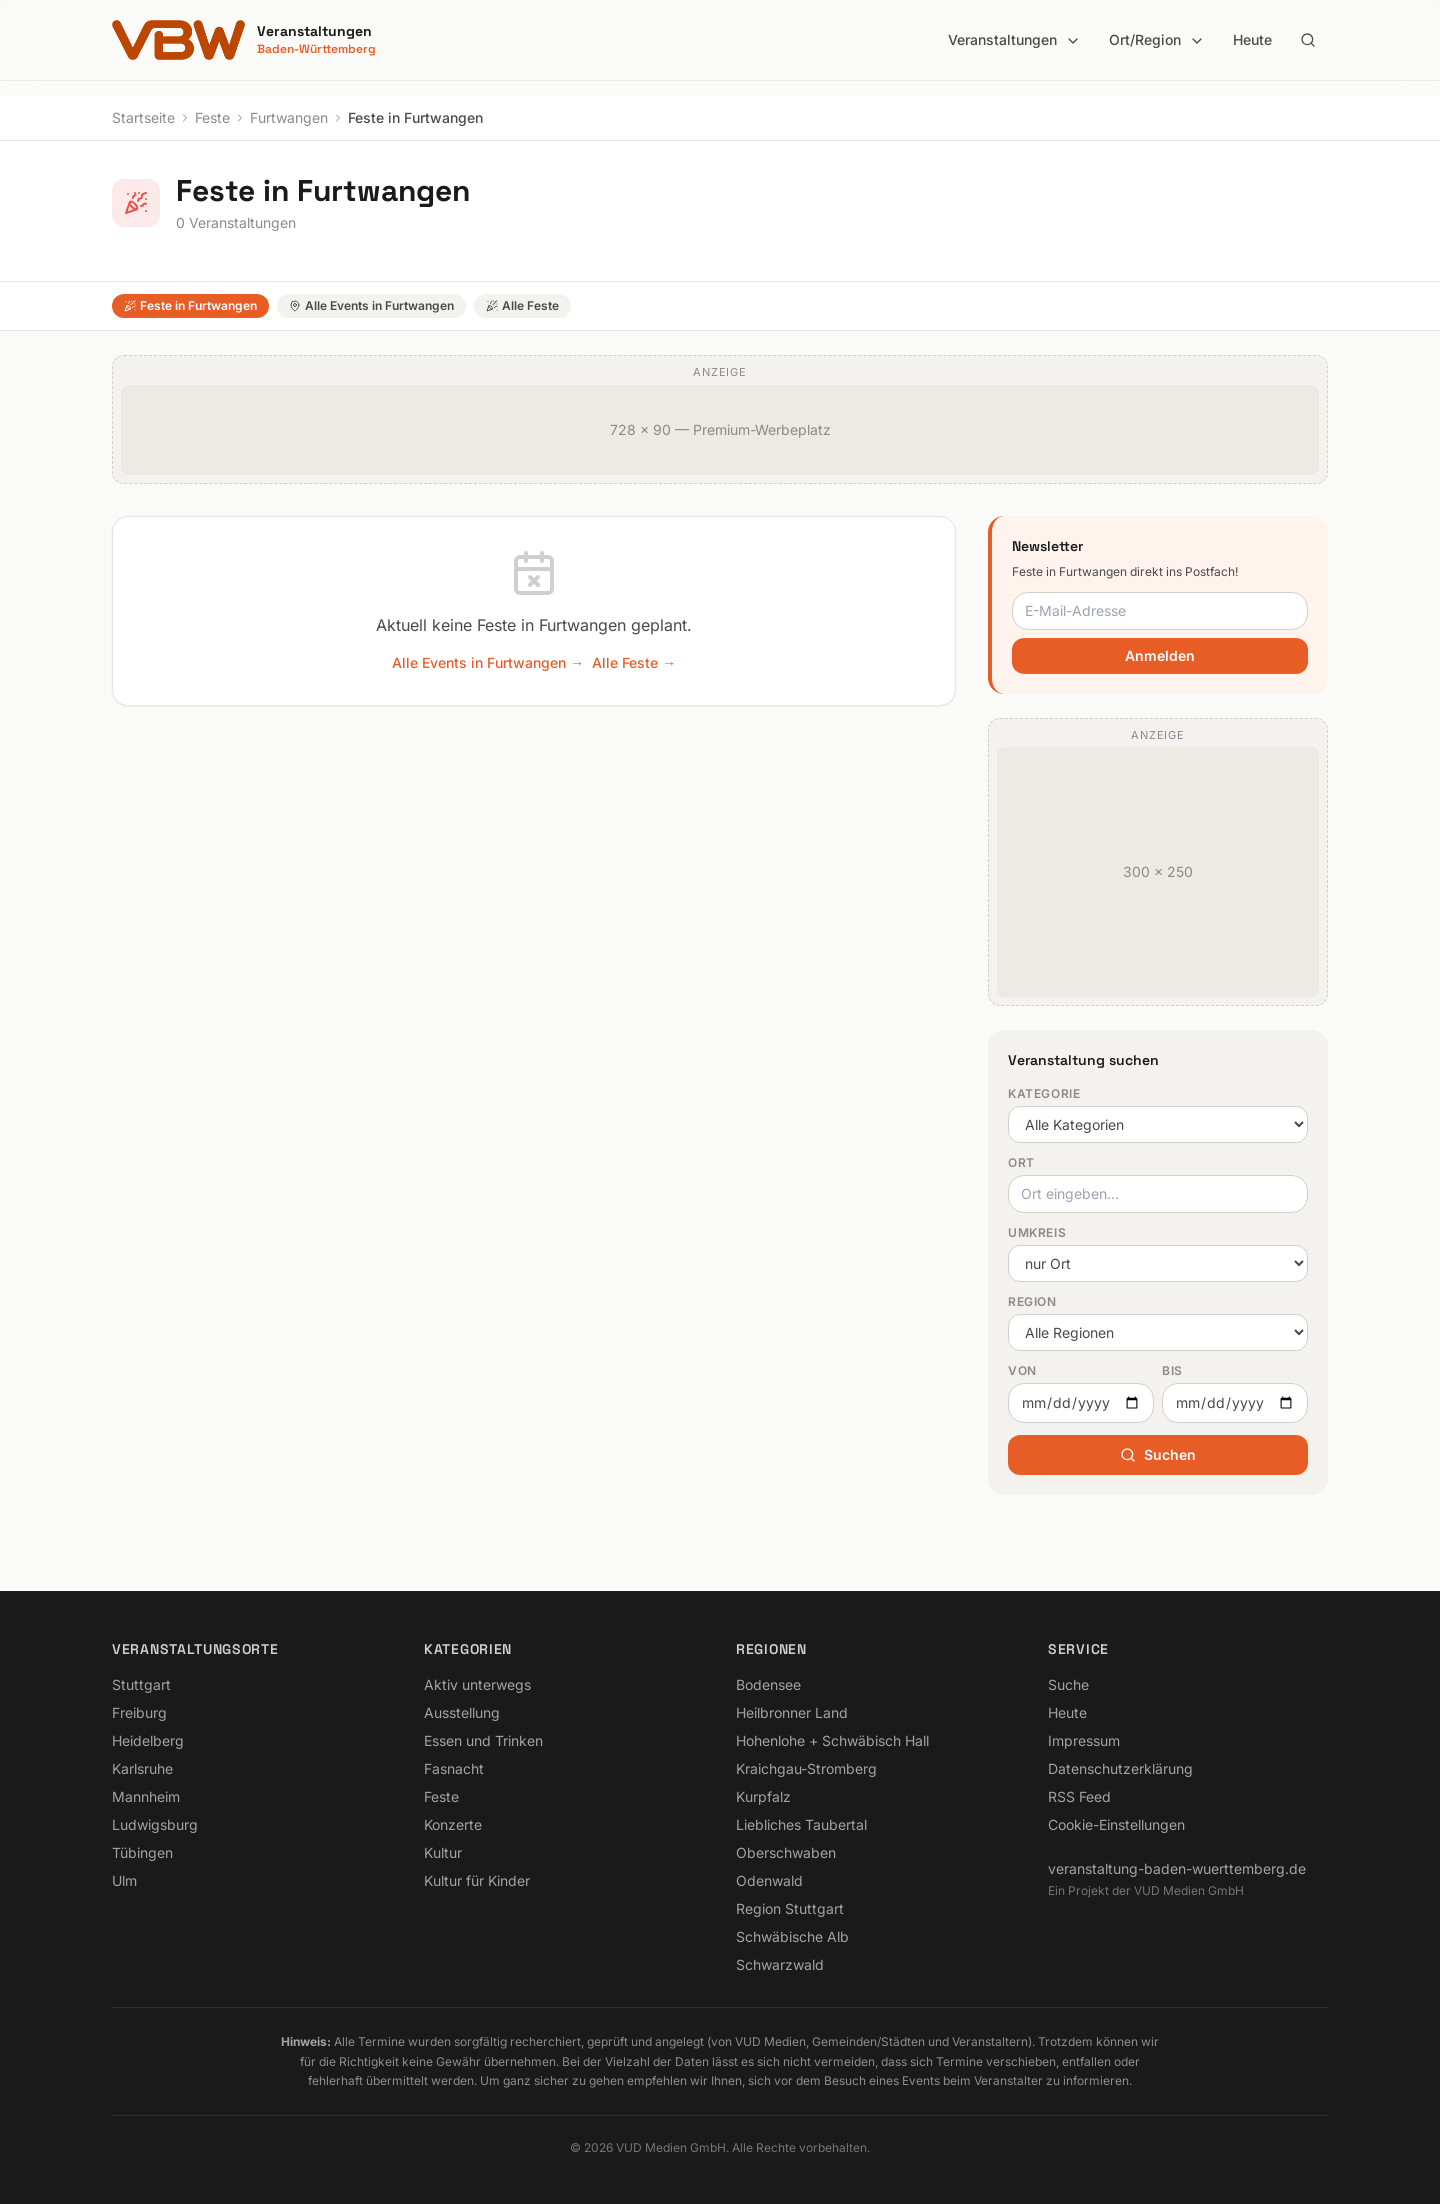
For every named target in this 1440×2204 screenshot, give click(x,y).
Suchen (1158, 1454)
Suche (1068, 1684)
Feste (212, 117)
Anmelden (1160, 655)
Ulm (124, 1880)
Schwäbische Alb (792, 1936)
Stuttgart (141, 1684)
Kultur (443, 1852)
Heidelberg (148, 1740)
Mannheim (146, 1796)
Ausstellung (462, 1712)
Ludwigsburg (155, 1824)
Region (1032, 1301)
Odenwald (769, 1880)
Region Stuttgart (790, 1908)
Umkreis (1037, 1232)
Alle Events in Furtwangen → (488, 662)
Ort (1021, 1162)
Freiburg (139, 1712)
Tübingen (142, 1852)
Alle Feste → (634, 662)
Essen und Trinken (483, 1740)
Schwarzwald (780, 1964)
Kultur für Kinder (477, 1880)
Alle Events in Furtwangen (371, 305)
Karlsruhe (142, 1768)
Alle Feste (522, 305)
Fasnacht (454, 1768)
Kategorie (1044, 1093)
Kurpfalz (763, 1796)
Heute (1252, 39)
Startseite (143, 117)
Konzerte (453, 1824)
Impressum (1084, 1740)
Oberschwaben (786, 1852)
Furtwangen (289, 117)
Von (1022, 1370)
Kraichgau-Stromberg (806, 1768)
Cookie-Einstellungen (1116, 1824)
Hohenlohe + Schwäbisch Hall (832, 1740)
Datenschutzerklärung (1120, 1768)
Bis (1172, 1370)
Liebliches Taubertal (801, 1824)
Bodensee (768, 1684)
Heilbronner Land (792, 1712)
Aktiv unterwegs (477, 1684)
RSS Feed (1079, 1796)
